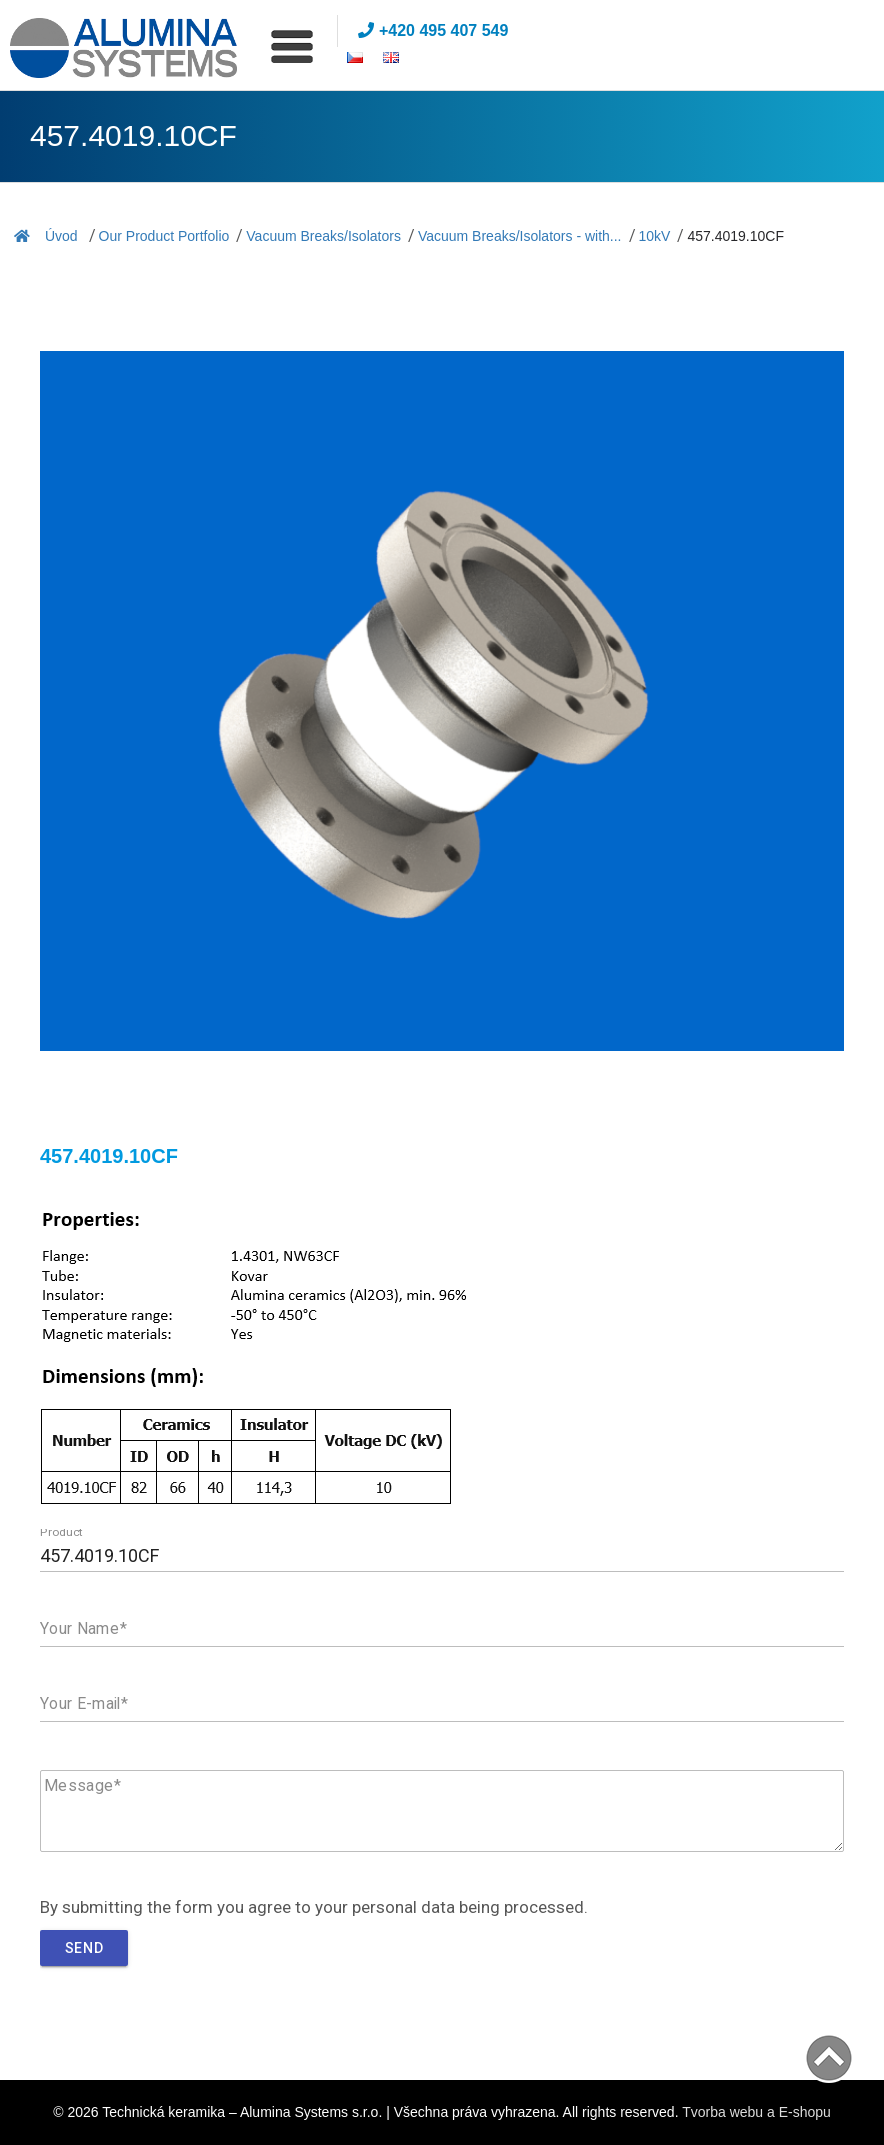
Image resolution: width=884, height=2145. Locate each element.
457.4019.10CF (735, 236)
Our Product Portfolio (164, 236)
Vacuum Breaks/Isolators (323, 236)
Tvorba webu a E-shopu (756, 2112)
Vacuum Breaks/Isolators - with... (520, 236)
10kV (655, 236)
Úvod (46, 236)
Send (84, 1948)
